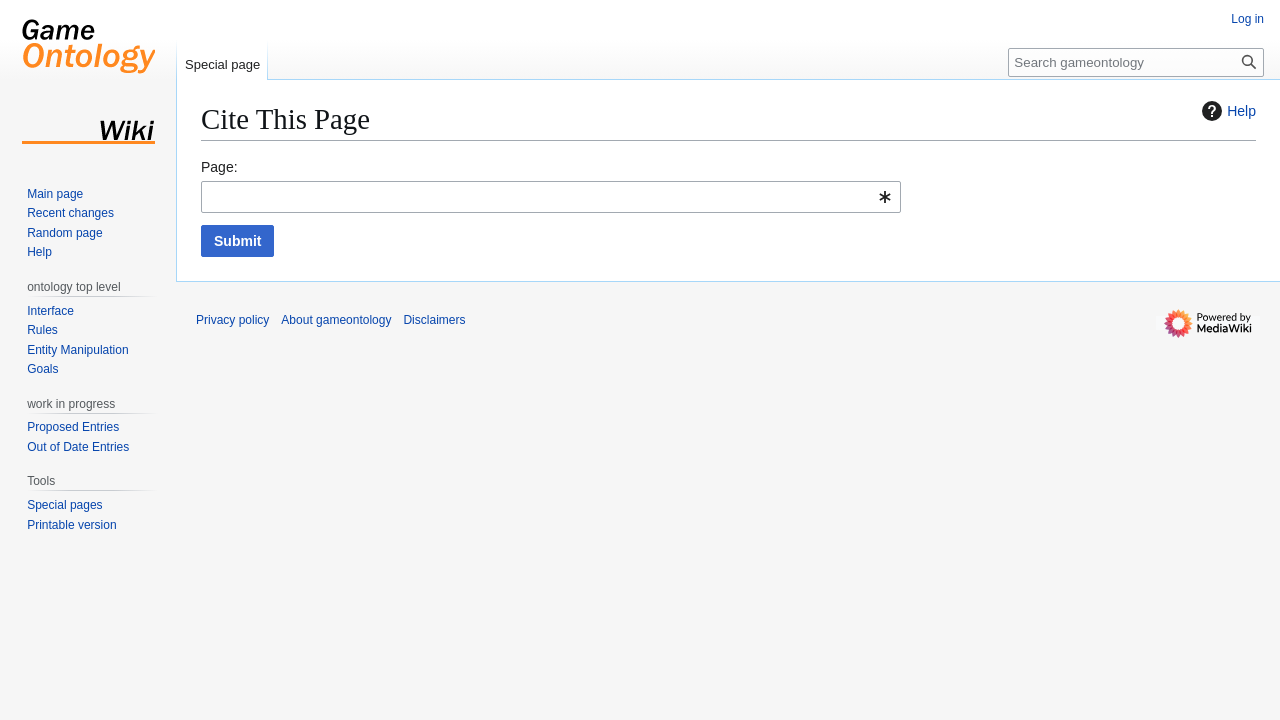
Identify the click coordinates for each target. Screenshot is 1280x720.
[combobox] (551, 197)
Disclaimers (434, 320)
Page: (219, 167)
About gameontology (336, 320)
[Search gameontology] (1136, 62)
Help (1226, 111)
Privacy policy (232, 320)
